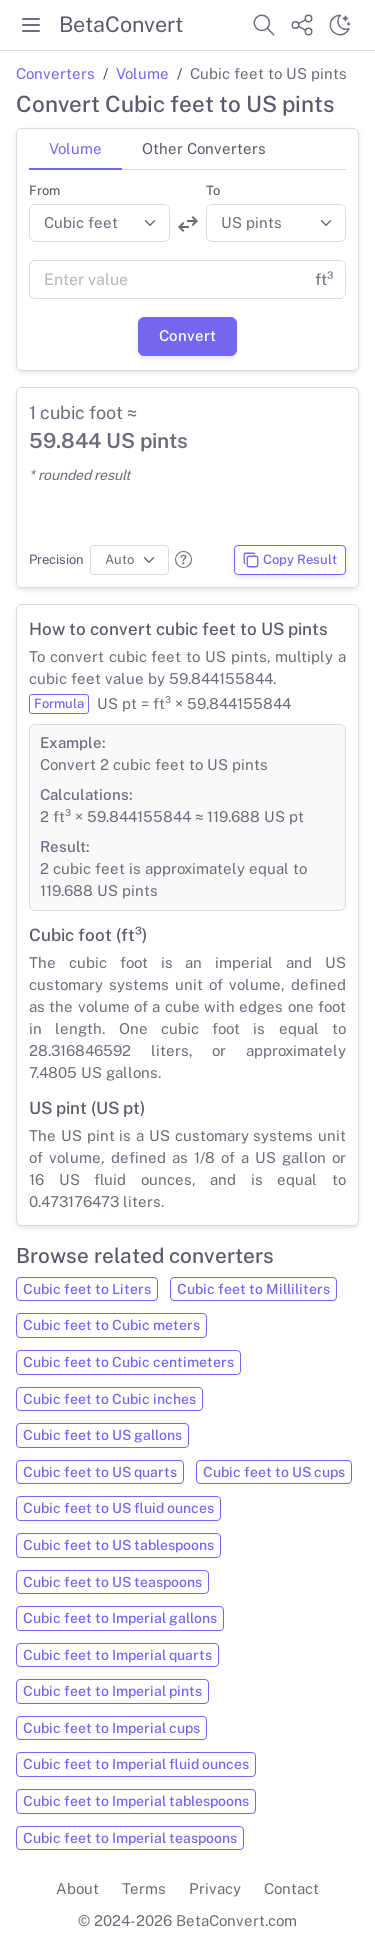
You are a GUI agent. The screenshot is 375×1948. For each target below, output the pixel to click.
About (77, 1888)
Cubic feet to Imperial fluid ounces (136, 1764)
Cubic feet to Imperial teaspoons (130, 1838)
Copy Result (289, 560)
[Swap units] (188, 224)
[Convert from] (99, 223)
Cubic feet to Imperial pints (112, 1691)
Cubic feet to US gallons (102, 1435)
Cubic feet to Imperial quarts (117, 1655)
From (44, 190)
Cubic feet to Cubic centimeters (128, 1362)
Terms (144, 1888)
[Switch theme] (340, 25)
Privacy (215, 1888)
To (213, 190)
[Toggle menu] (31, 25)
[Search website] (264, 25)
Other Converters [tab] (204, 148)
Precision (56, 559)
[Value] (166, 280)
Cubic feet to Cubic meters (111, 1325)
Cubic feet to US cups (274, 1472)
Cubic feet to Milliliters (253, 1289)
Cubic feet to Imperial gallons (120, 1618)
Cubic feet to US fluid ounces (118, 1508)
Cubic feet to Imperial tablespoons (136, 1801)
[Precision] (129, 560)
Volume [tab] (75, 148)
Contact (291, 1888)
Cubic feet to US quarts (100, 1472)
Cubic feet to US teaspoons (112, 1582)
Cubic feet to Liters (87, 1289)
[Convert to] (276, 223)
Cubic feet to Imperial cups (111, 1728)
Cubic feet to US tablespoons (118, 1545)
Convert (187, 335)
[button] (183, 559)
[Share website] (302, 25)
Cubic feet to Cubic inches (109, 1399)
